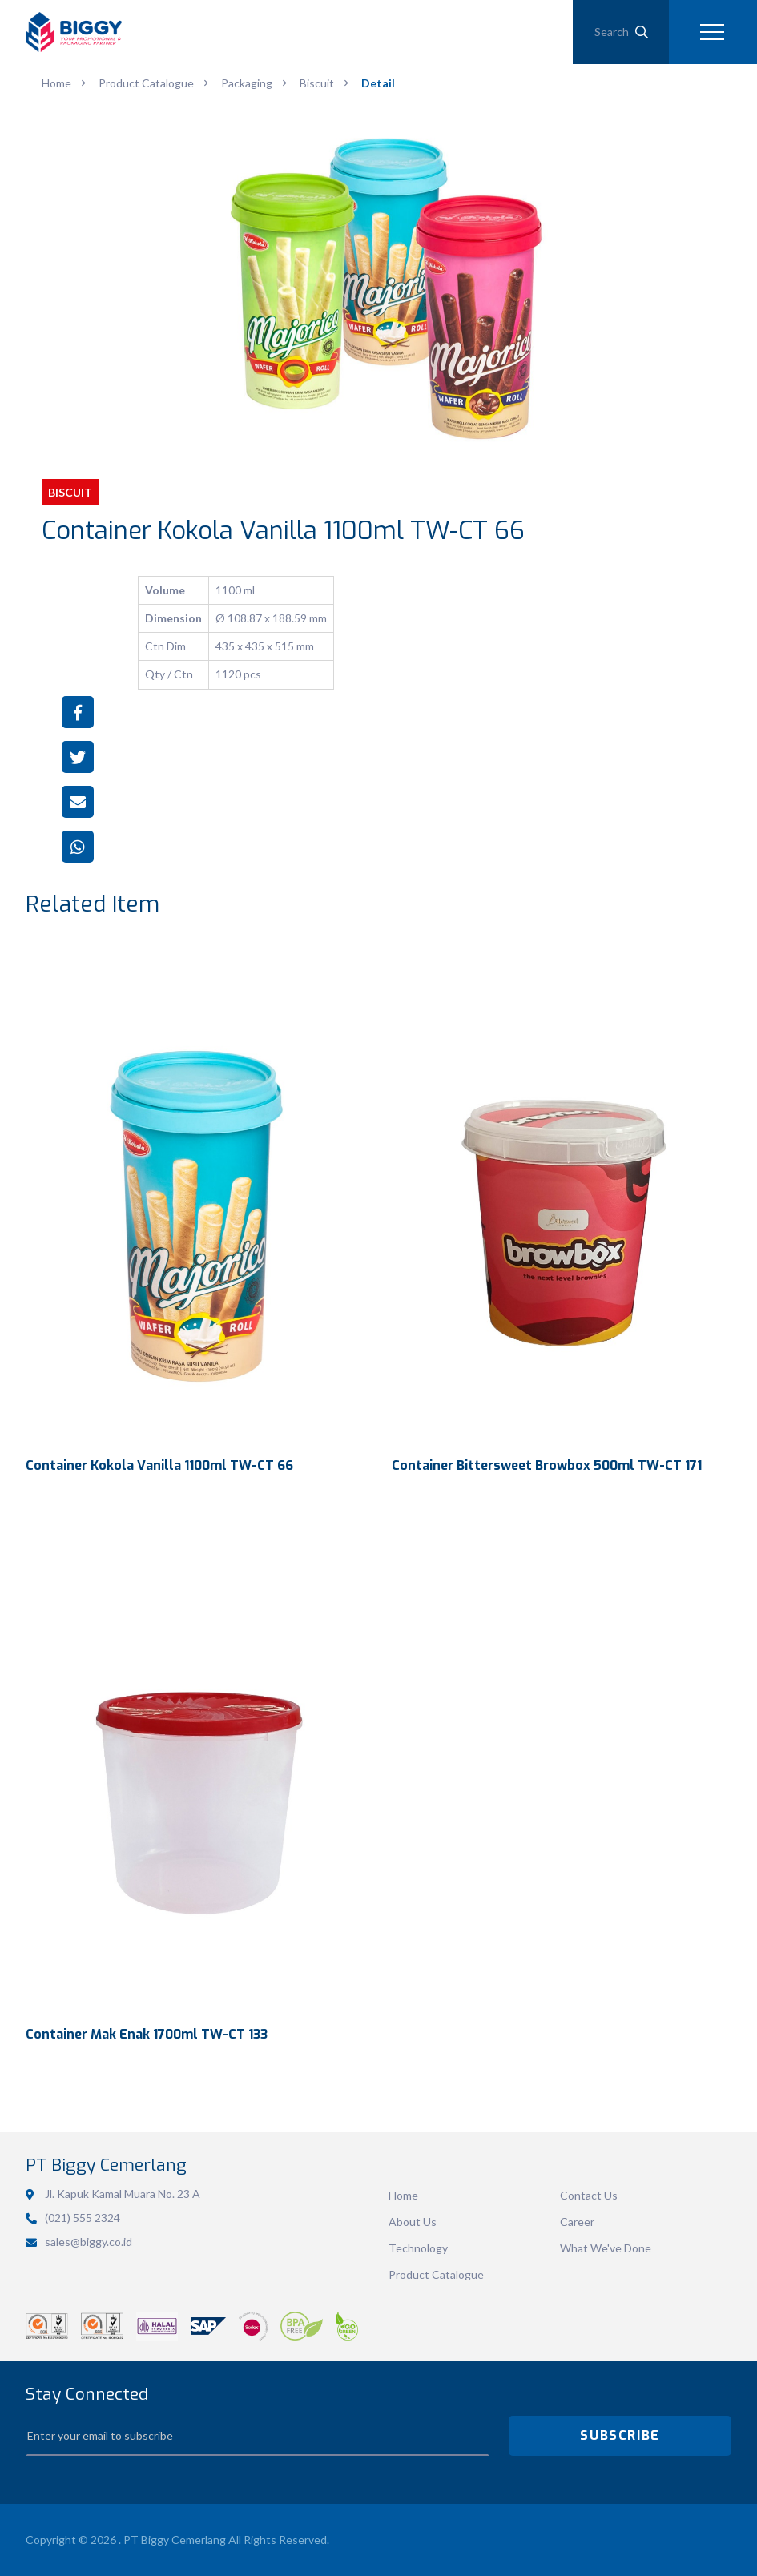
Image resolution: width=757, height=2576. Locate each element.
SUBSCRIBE (619, 2435)
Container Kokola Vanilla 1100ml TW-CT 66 (159, 1465)
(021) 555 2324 (82, 2217)
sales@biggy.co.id (88, 2241)
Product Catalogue (436, 2274)
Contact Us (589, 2195)
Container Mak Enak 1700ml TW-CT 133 (147, 2034)
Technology (418, 2248)
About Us (413, 2221)
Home (403, 2195)
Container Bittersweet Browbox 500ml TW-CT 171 (547, 1465)
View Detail (196, 1192)
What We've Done (605, 2248)
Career (577, 2221)
